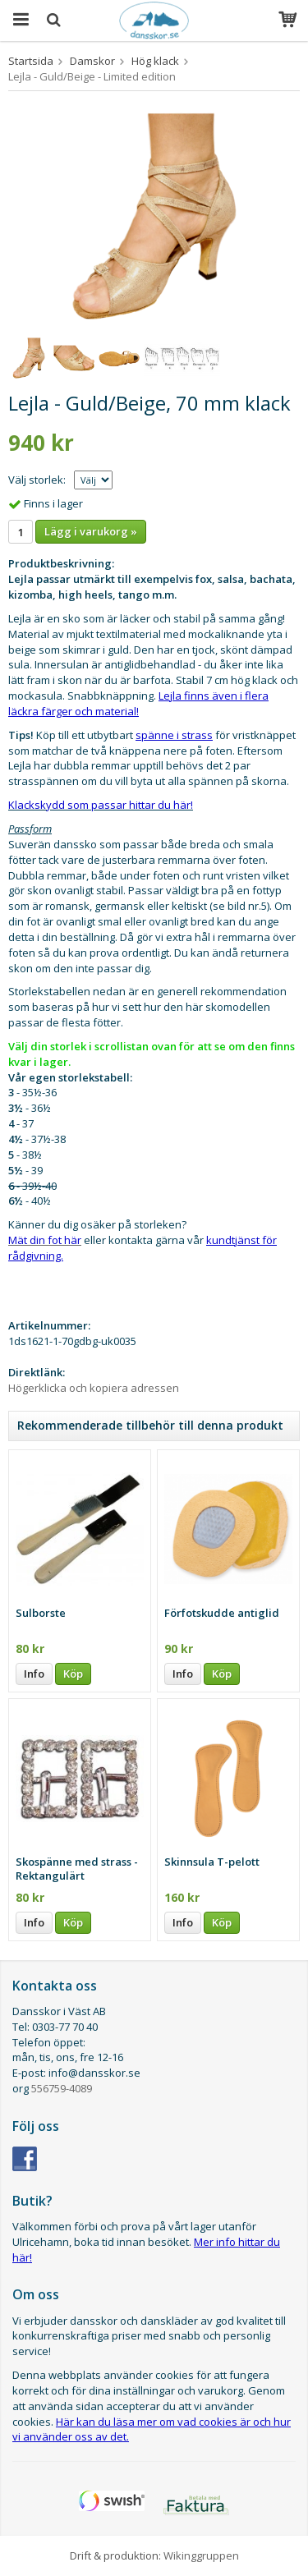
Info (34, 1673)
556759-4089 (61, 2088)
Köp (73, 1673)
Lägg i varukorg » (90, 531)
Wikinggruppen (201, 2555)
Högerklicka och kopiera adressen (93, 1387)
